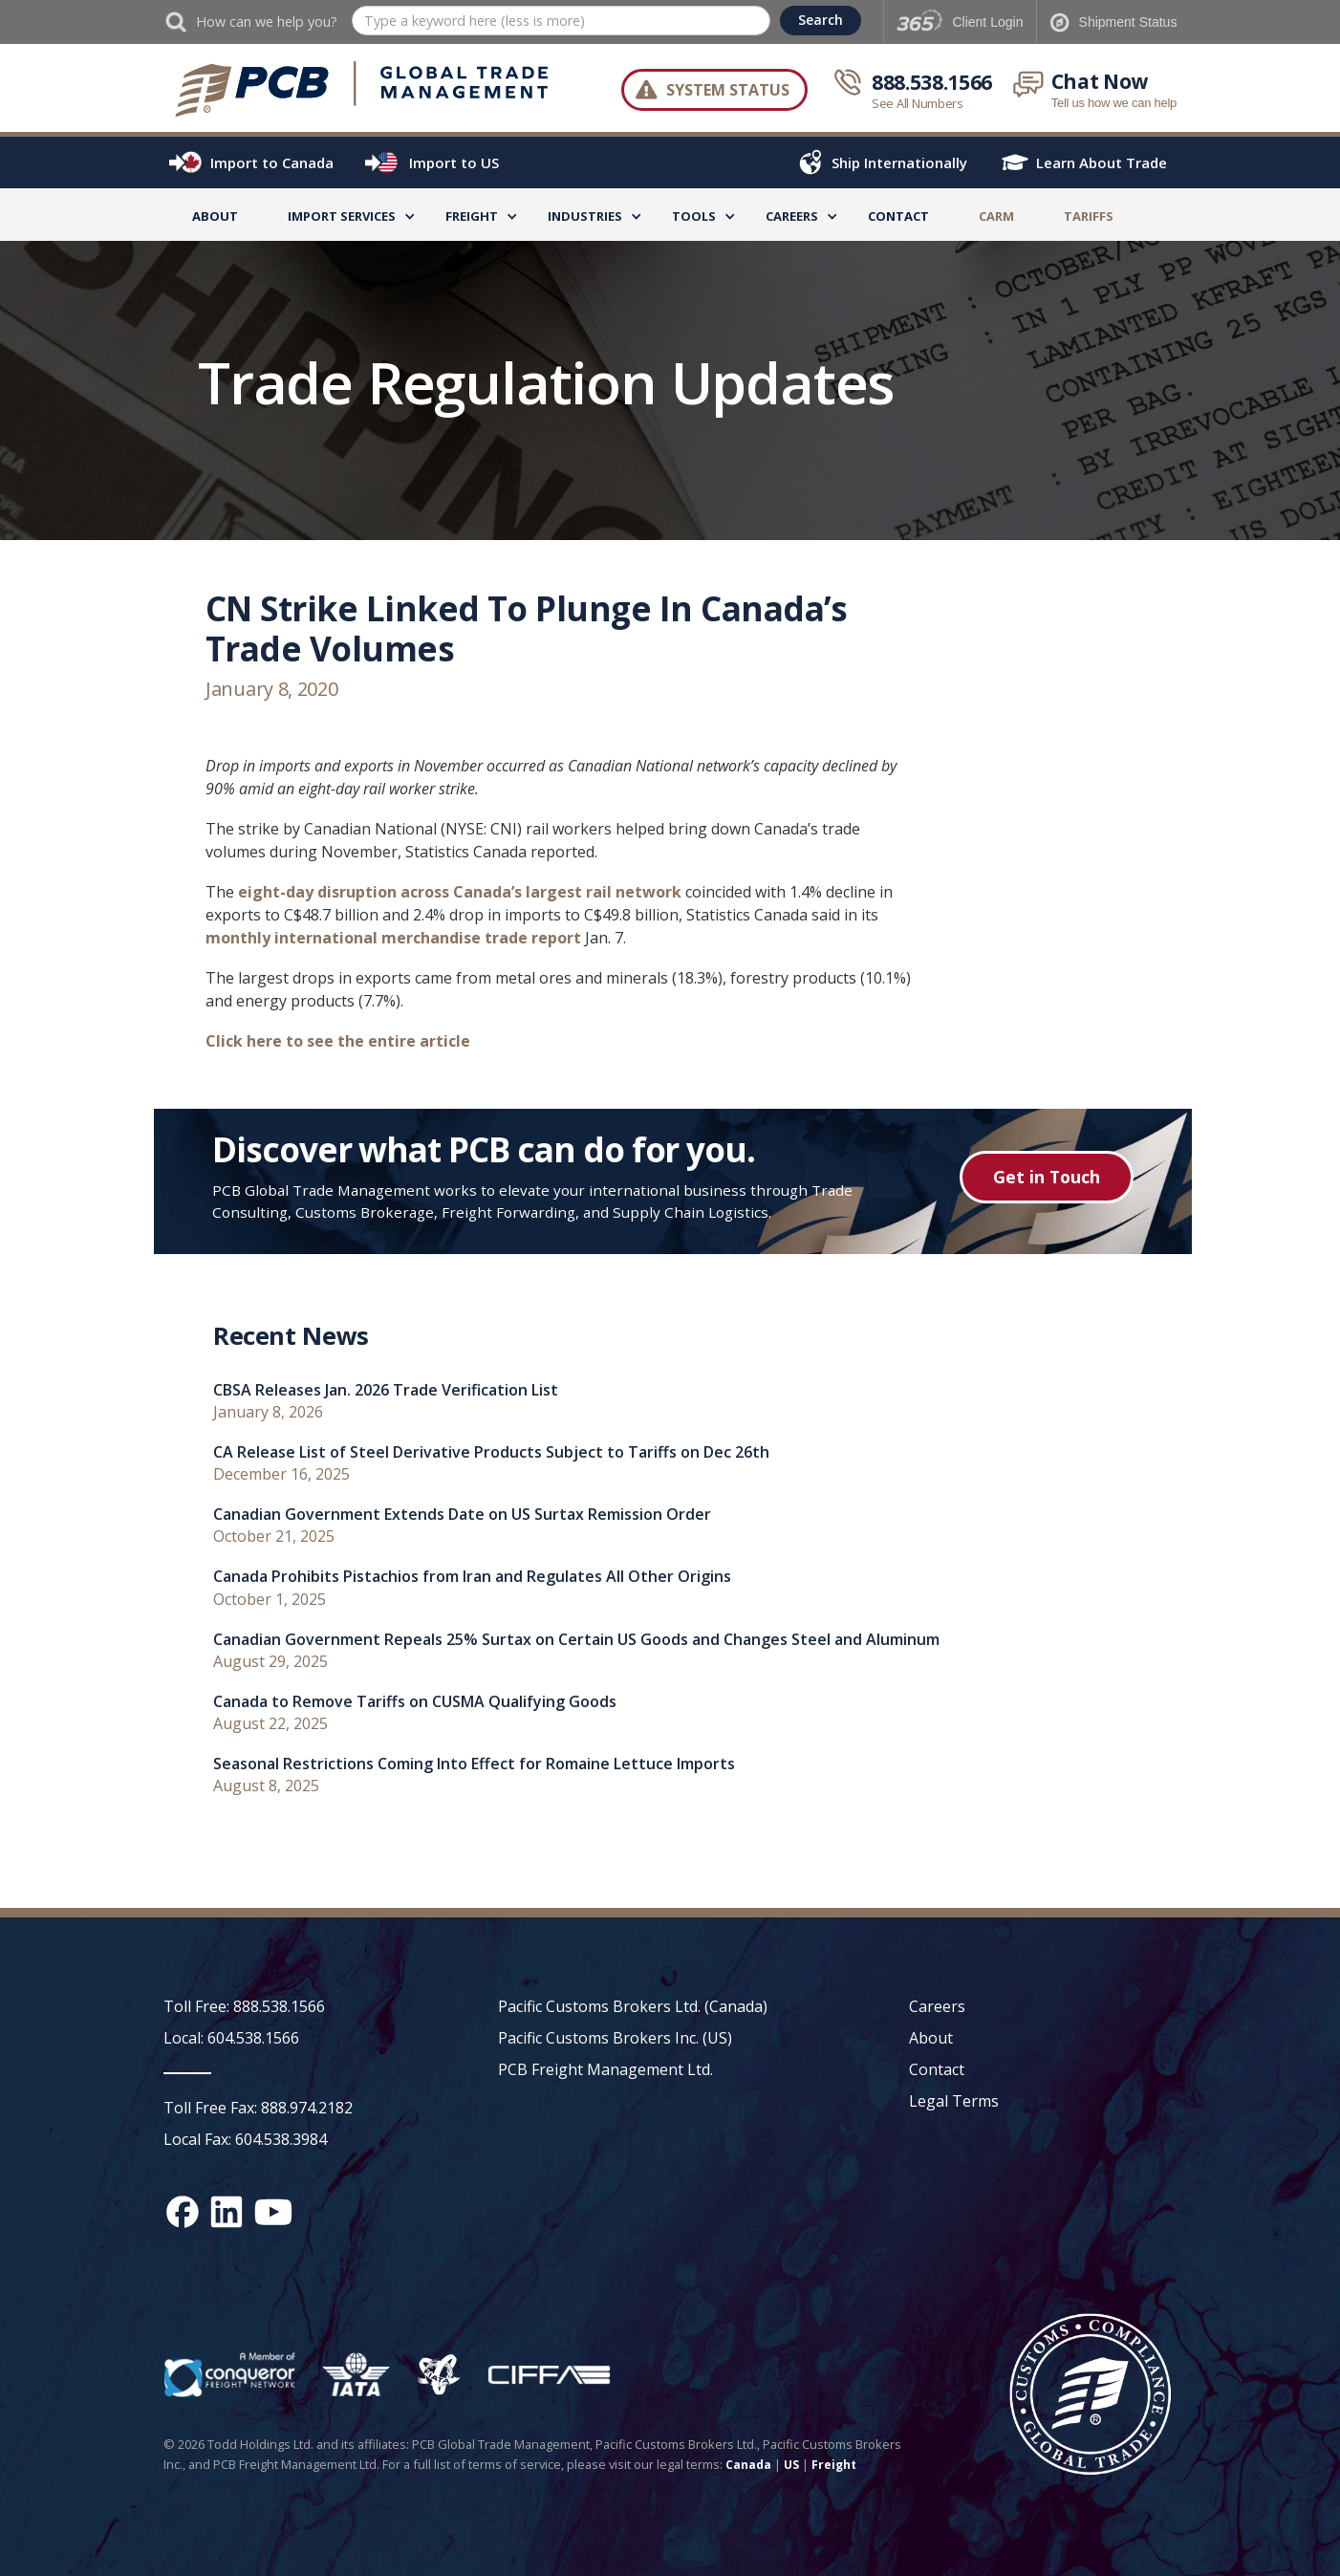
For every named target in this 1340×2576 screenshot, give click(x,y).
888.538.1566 (932, 82)
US (791, 2465)
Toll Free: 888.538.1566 (244, 2006)
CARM (996, 216)
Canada (748, 2465)
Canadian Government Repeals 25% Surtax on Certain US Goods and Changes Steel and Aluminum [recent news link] (576, 1640)
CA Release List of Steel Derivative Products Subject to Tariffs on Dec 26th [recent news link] (491, 1452)
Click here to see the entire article (337, 1040)
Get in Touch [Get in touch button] (1046, 1176)
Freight (833, 2465)
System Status (727, 89)
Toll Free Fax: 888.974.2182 (258, 2107)
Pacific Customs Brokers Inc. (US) (615, 2037)
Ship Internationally (899, 162)
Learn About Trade (1101, 162)
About (215, 216)
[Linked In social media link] (226, 2212)
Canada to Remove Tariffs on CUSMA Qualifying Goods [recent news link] (414, 1702)
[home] (362, 90)
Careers (937, 2006)
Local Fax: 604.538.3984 (245, 2139)
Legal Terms (954, 2100)
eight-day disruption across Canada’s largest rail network (459, 891)
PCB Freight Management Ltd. (605, 2069)
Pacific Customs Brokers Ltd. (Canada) (632, 2006)
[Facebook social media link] (182, 2212)
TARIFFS (1088, 216)
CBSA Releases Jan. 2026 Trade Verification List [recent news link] (385, 1390)
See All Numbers (917, 103)
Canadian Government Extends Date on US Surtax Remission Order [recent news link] (462, 1514)
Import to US (454, 162)
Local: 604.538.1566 (231, 2037)
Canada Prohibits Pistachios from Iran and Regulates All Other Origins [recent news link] (472, 1577)
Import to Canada (272, 162)
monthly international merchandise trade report (393, 937)
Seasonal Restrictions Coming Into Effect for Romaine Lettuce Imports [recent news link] (474, 1764)
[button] (342, 219)
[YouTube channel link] (273, 2212)
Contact (898, 216)
